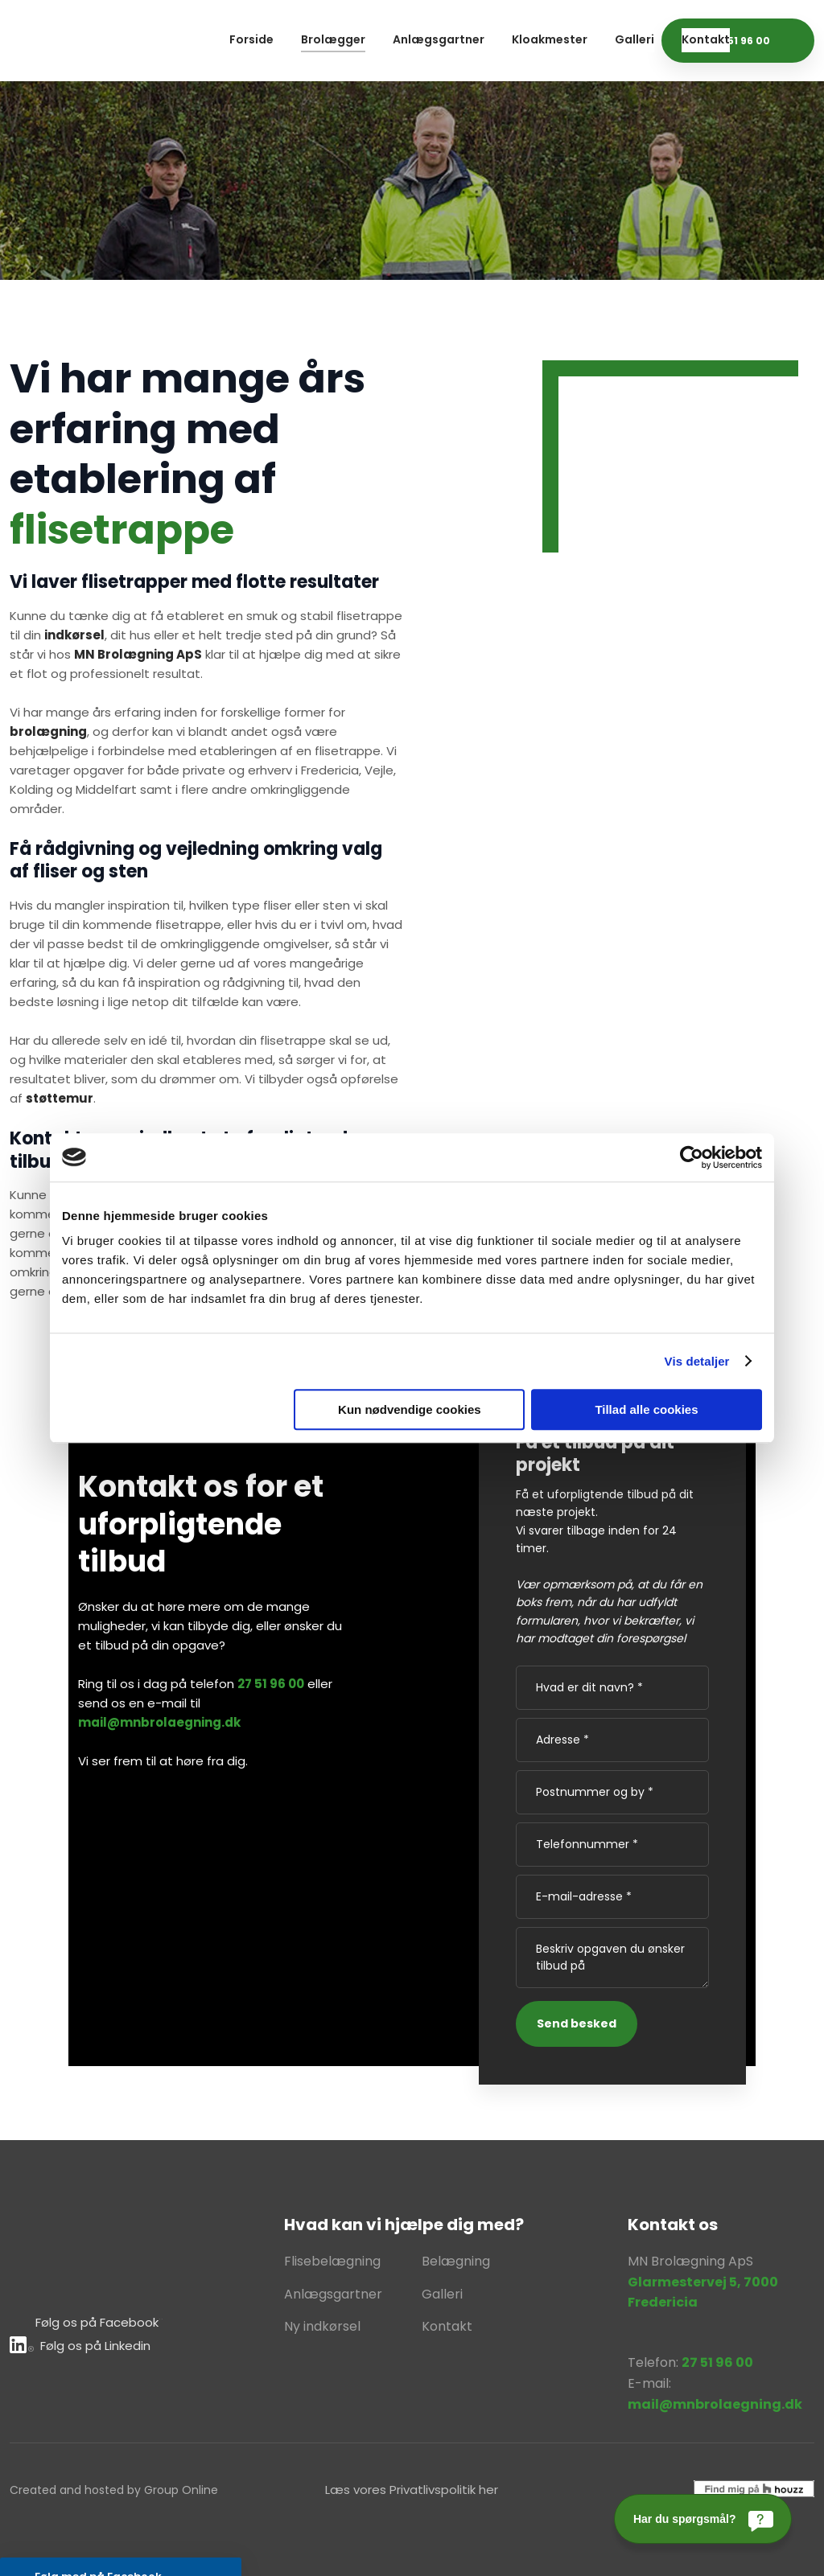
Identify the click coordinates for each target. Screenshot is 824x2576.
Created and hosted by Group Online (114, 2490)
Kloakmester (549, 39)
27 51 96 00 (270, 1683)
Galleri (634, 39)
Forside (251, 39)
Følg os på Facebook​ (97, 2322)
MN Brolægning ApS (138, 654)
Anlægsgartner (438, 39)
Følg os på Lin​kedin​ (80, 2345)
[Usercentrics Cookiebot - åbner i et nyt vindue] (691, 1157)
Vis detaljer (697, 1361)
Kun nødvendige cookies (409, 1409)
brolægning (48, 731)
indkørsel (74, 635)
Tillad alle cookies (646, 1409)
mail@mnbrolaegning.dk (159, 1722)
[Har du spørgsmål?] (703, 2519)
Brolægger (333, 39)
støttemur (59, 1098)
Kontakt (706, 39)
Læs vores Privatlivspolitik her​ (411, 2489)
